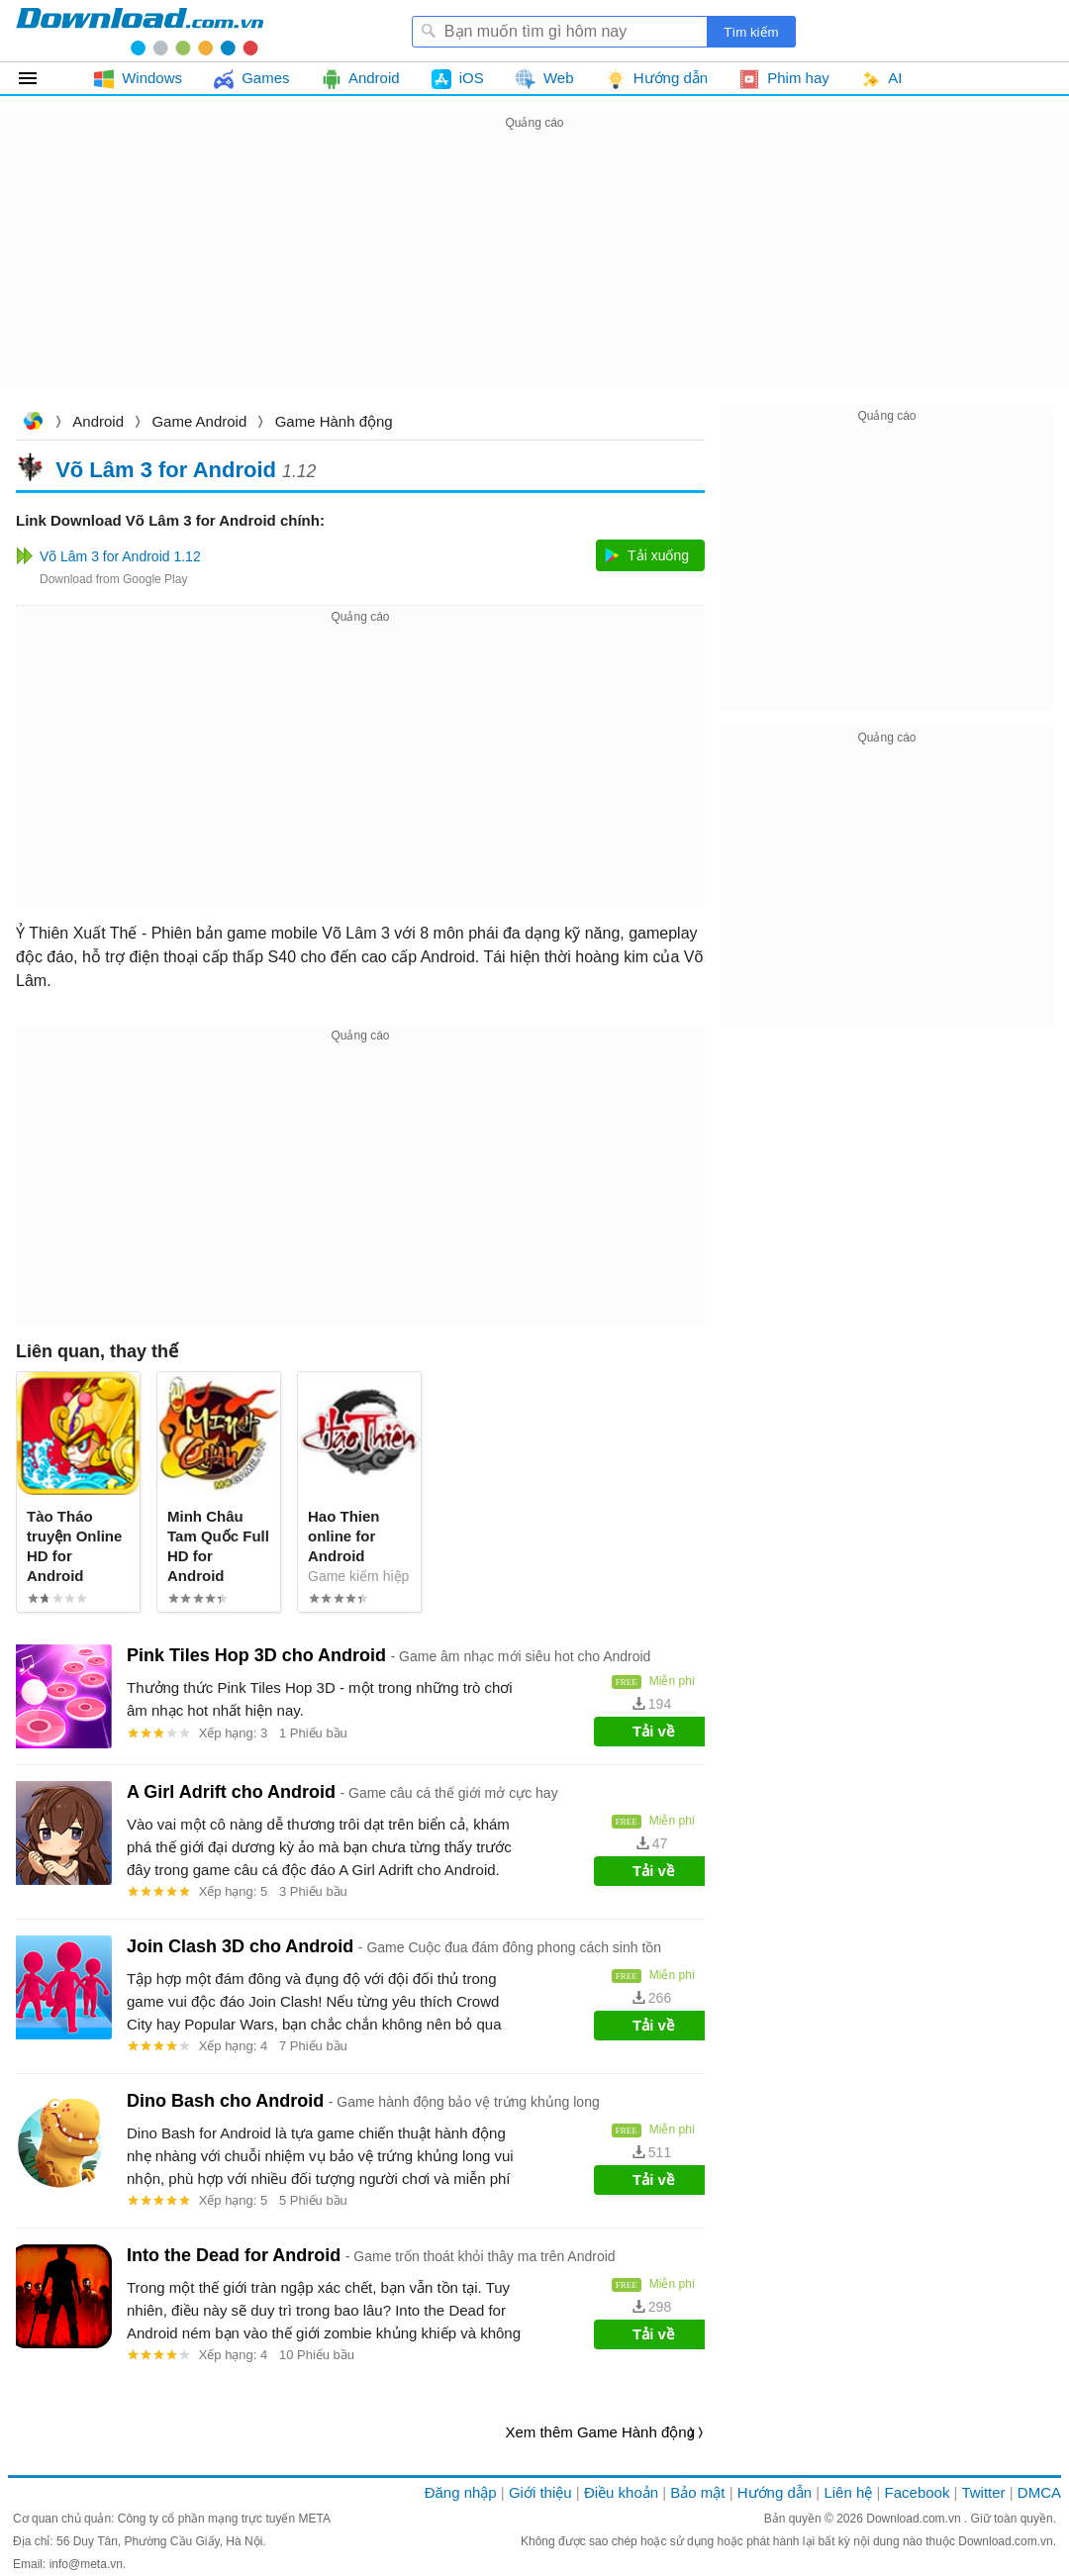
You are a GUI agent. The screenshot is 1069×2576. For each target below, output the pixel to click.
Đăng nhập (461, 2492)
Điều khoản (621, 2492)
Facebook (917, 2492)
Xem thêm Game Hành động (600, 2432)
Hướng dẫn (774, 2492)
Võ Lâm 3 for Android (165, 468)
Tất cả (39, 78)
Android (98, 421)
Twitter (983, 2492)
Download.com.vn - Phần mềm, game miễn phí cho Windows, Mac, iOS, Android (139, 30)
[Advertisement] (534, 273)
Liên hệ (848, 2492)
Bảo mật (697, 2492)
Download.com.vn (33, 423)
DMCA (1039, 2492)
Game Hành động (334, 421)
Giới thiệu (540, 2492)
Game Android (198, 421)
